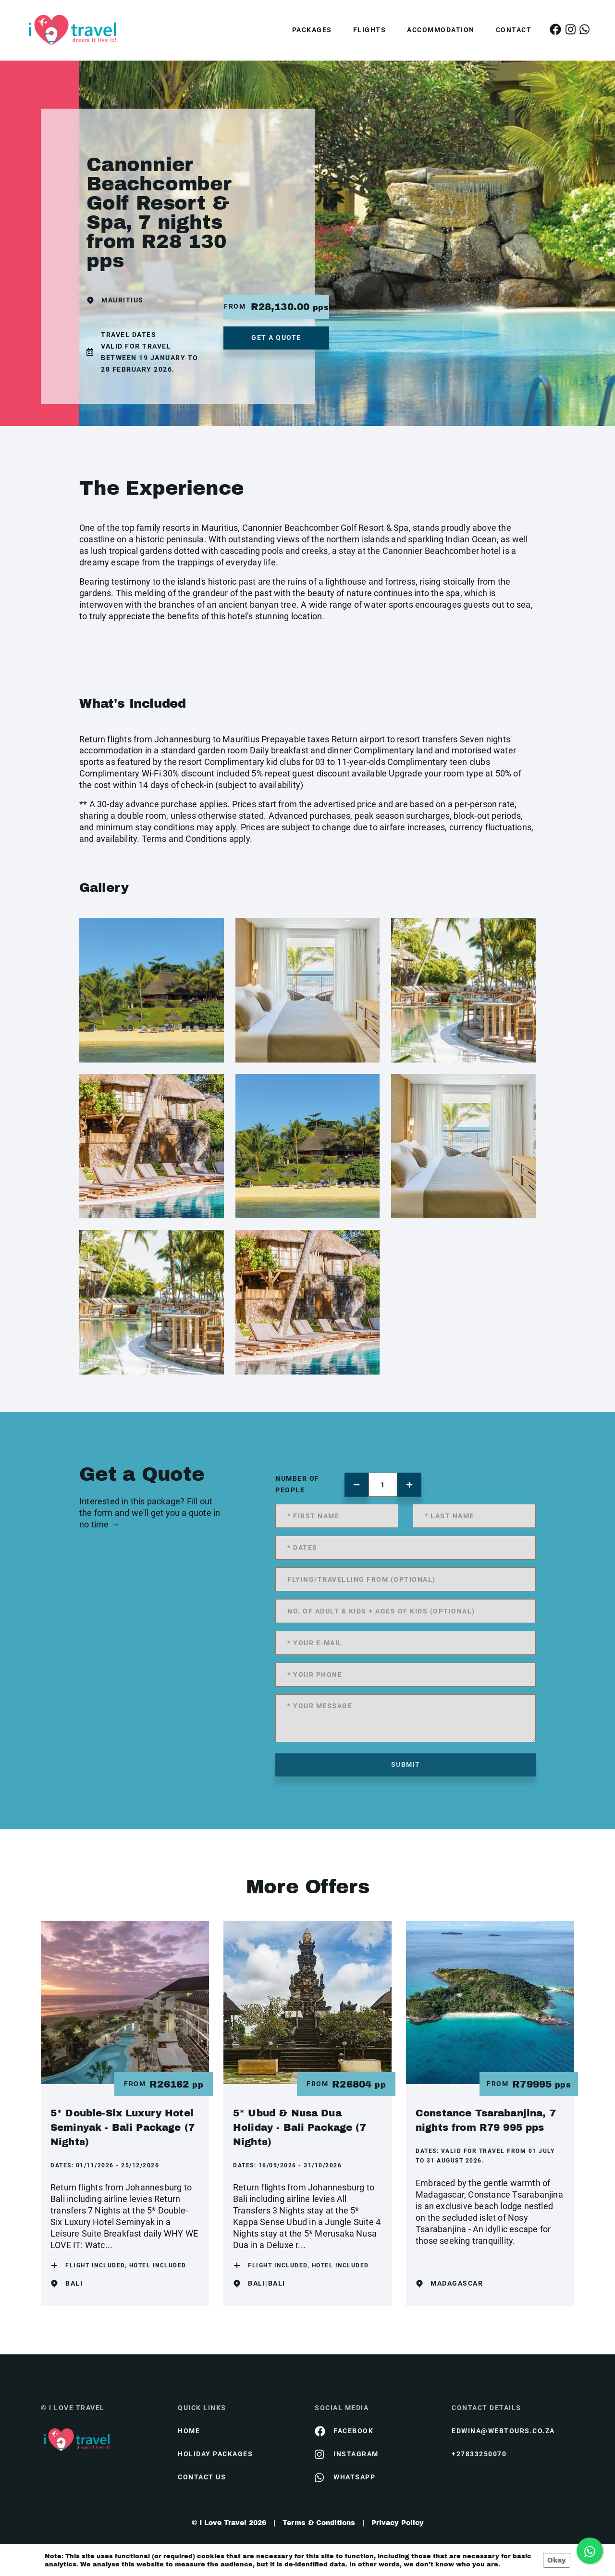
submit (405, 1764)
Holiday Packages (215, 2454)
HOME (189, 2431)
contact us (202, 2477)
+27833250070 (479, 2454)
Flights (369, 30)
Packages (312, 30)
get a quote (276, 337)
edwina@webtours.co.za (503, 2431)
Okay (556, 2560)
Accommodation (441, 30)
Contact (514, 30)
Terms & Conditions (319, 2522)
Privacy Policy (397, 2522)
